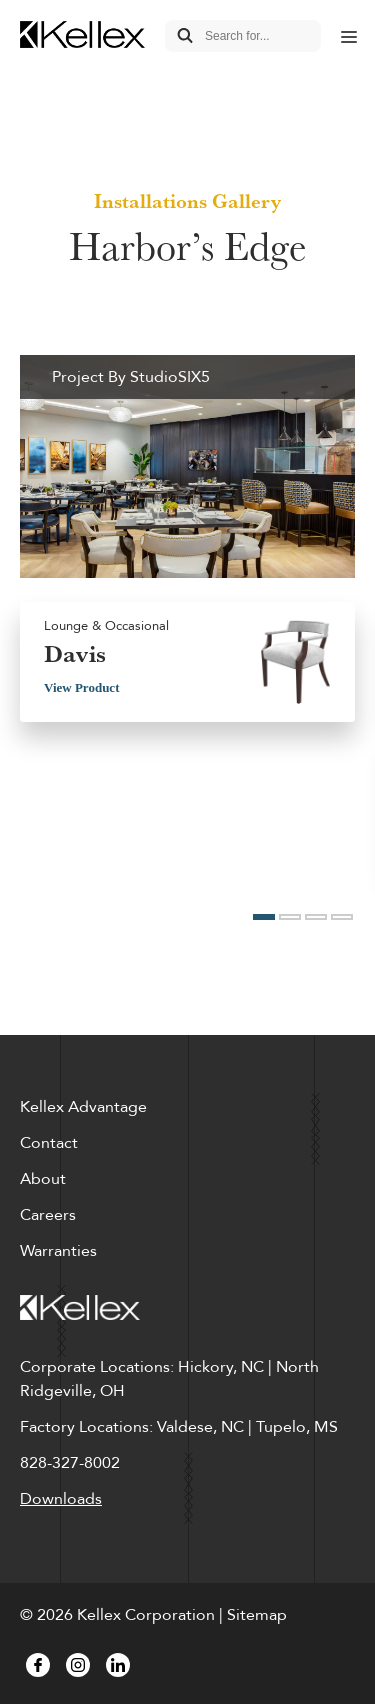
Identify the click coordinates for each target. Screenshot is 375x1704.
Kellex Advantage (83, 1107)
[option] (187, 547)
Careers (48, 1215)
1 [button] (264, 917)
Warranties (58, 1251)
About (43, 1179)
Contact (49, 1143)
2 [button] (290, 917)
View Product (81, 687)
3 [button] (316, 917)
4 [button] (342, 917)
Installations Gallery (187, 201)
